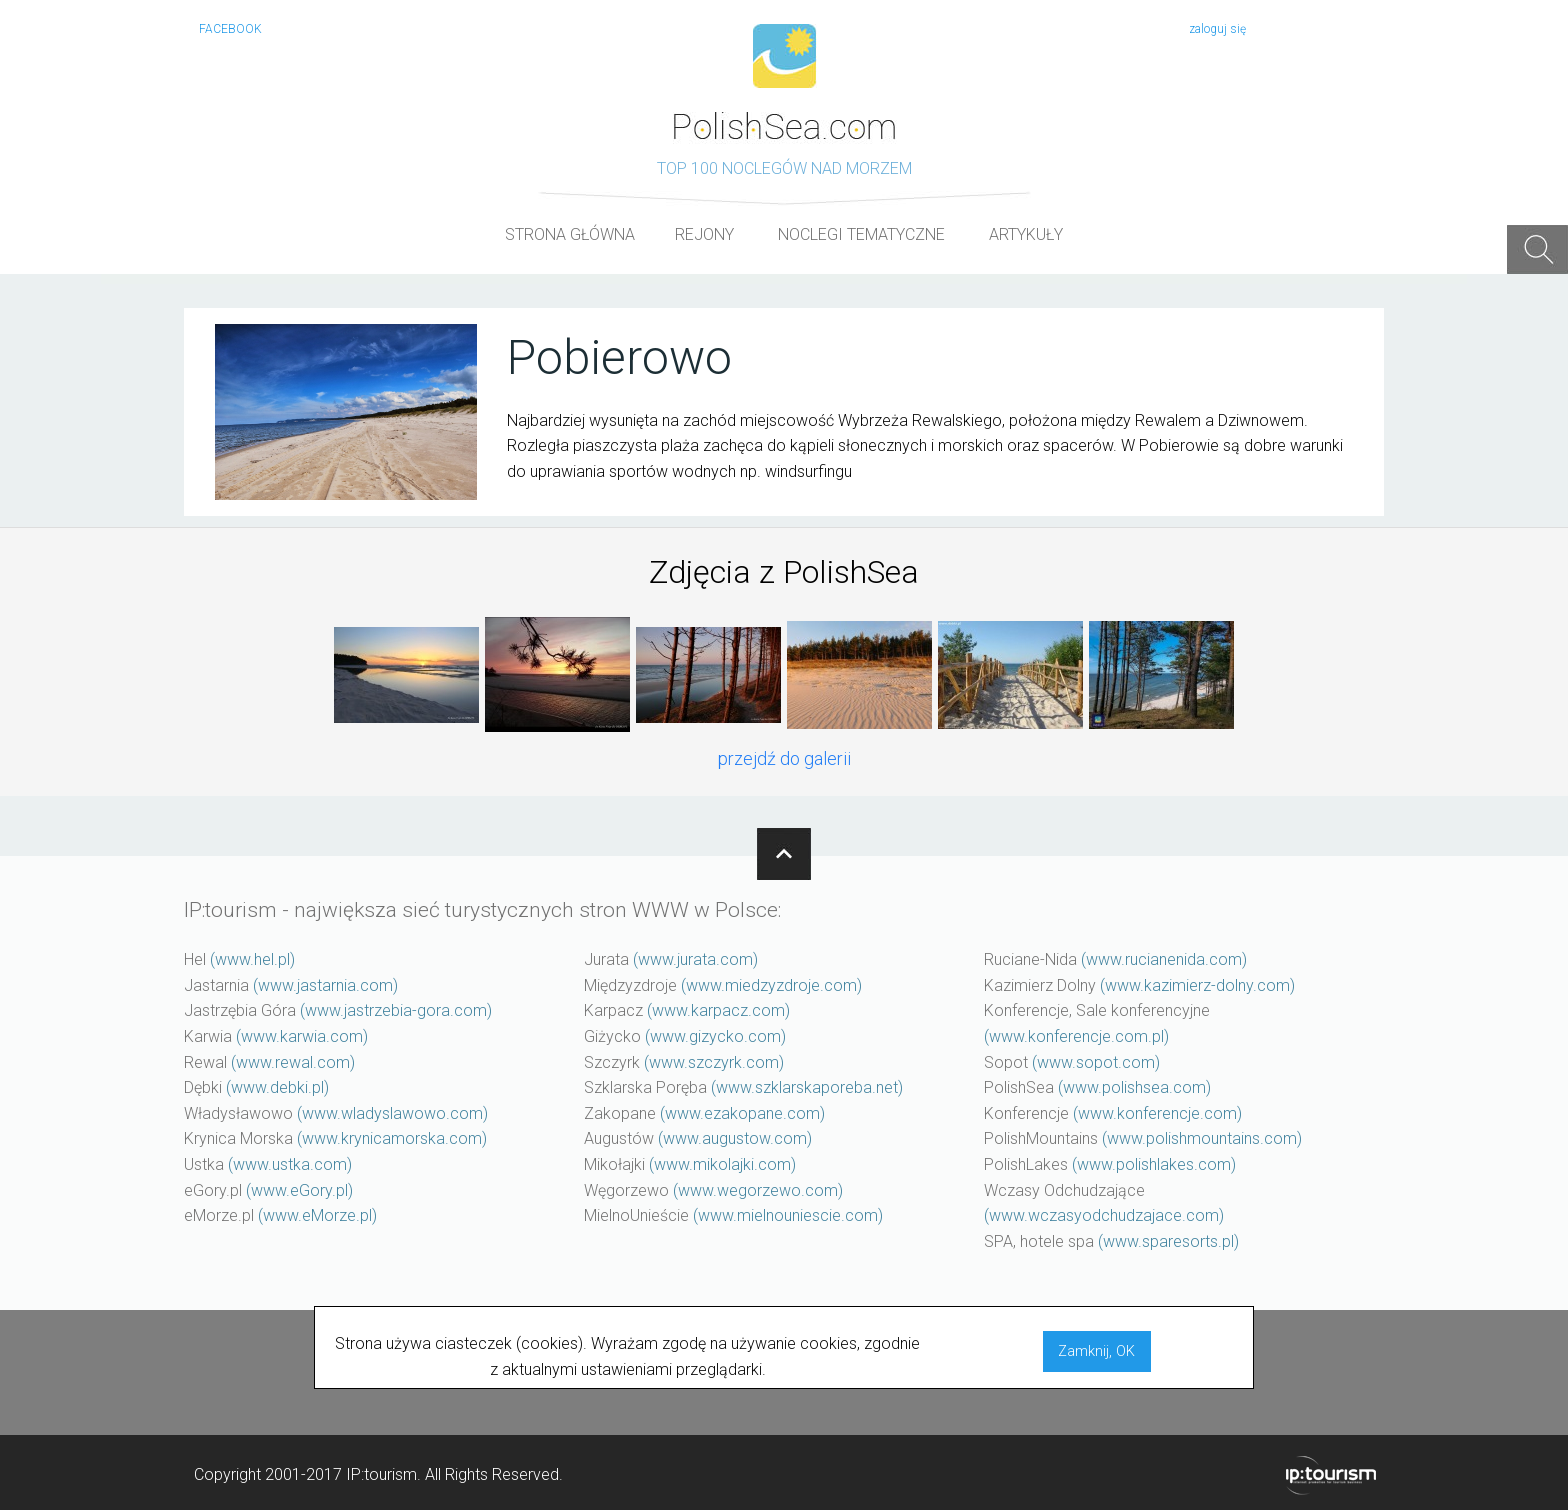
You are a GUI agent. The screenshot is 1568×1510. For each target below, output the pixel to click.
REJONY (704, 234)
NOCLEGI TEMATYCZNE (861, 234)
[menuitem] (570, 235)
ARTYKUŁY (1026, 234)
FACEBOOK (230, 29)
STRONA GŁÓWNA (570, 234)
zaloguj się (1217, 29)
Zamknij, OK (1096, 1351)
